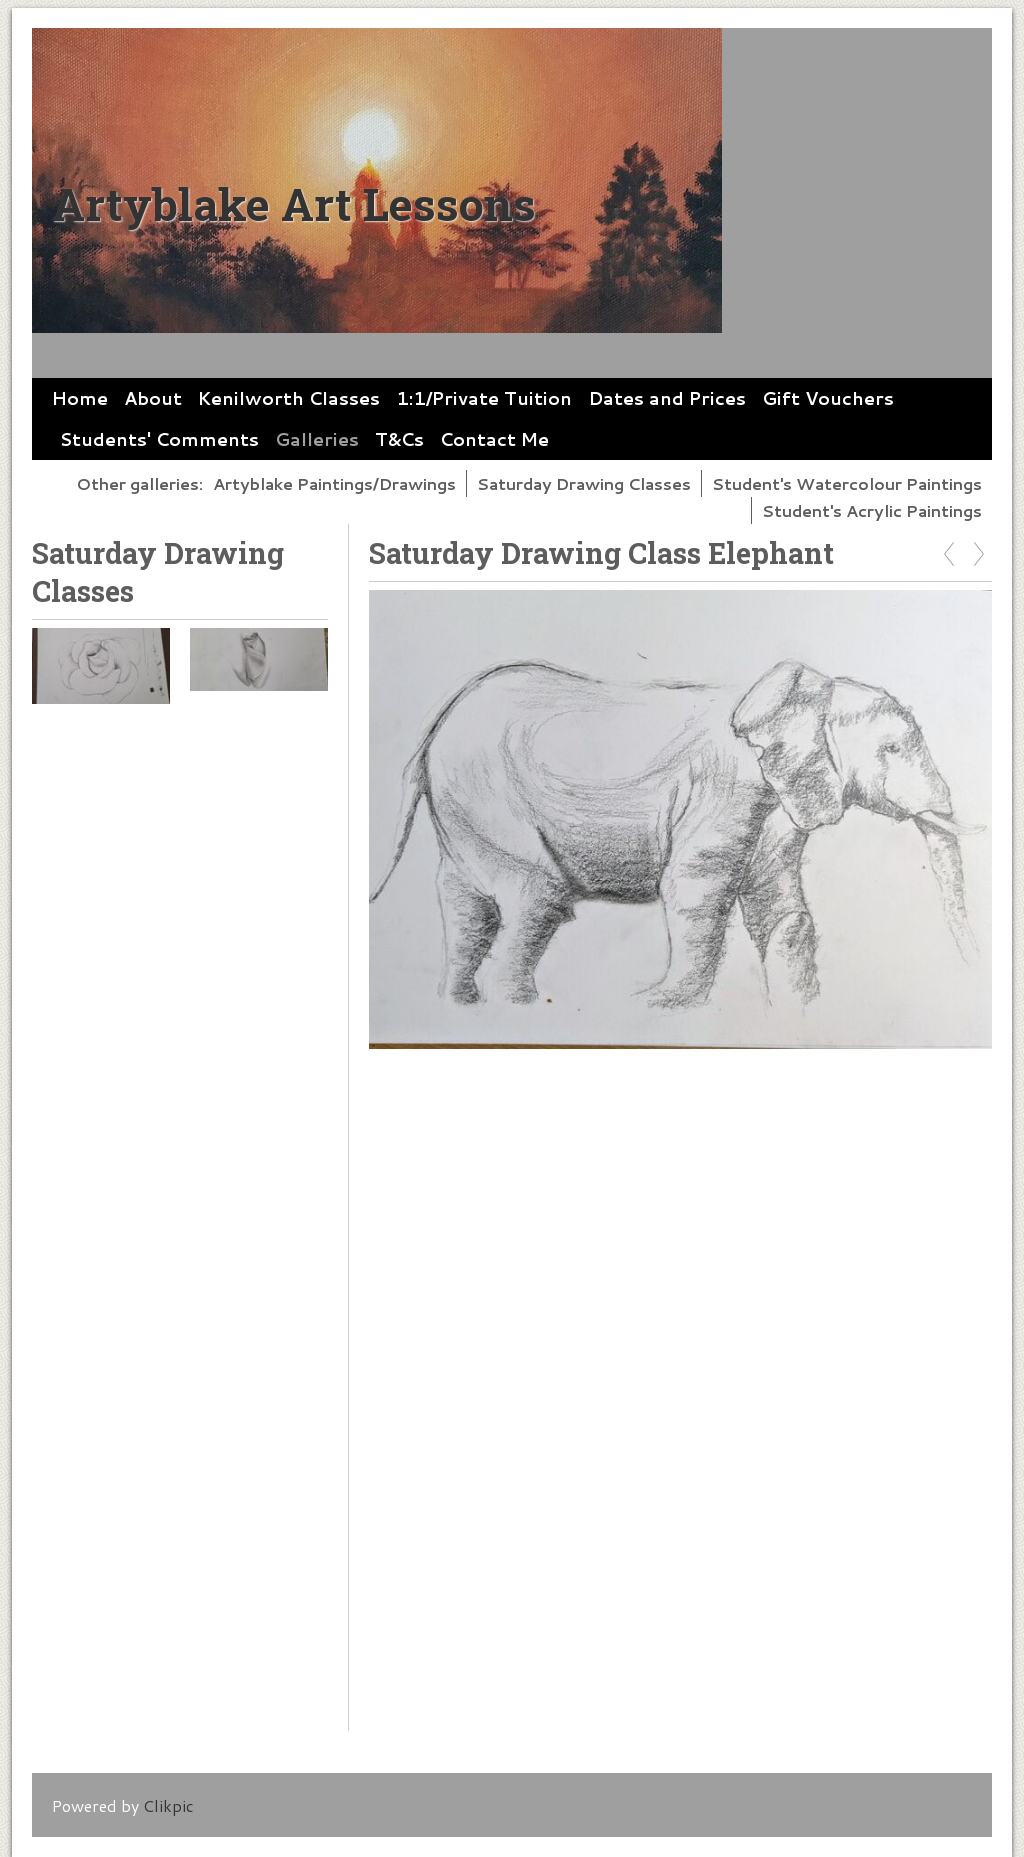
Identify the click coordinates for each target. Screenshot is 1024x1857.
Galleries (317, 439)
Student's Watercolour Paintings (847, 483)
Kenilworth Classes (289, 398)
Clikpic (168, 1805)
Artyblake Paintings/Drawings (334, 483)
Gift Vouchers (828, 398)
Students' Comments (159, 439)
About (153, 398)
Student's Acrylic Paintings (872, 510)
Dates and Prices (667, 398)
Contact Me (494, 439)
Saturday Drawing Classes (584, 483)
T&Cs (399, 439)
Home (80, 398)
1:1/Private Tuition (484, 398)
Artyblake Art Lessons (294, 203)
